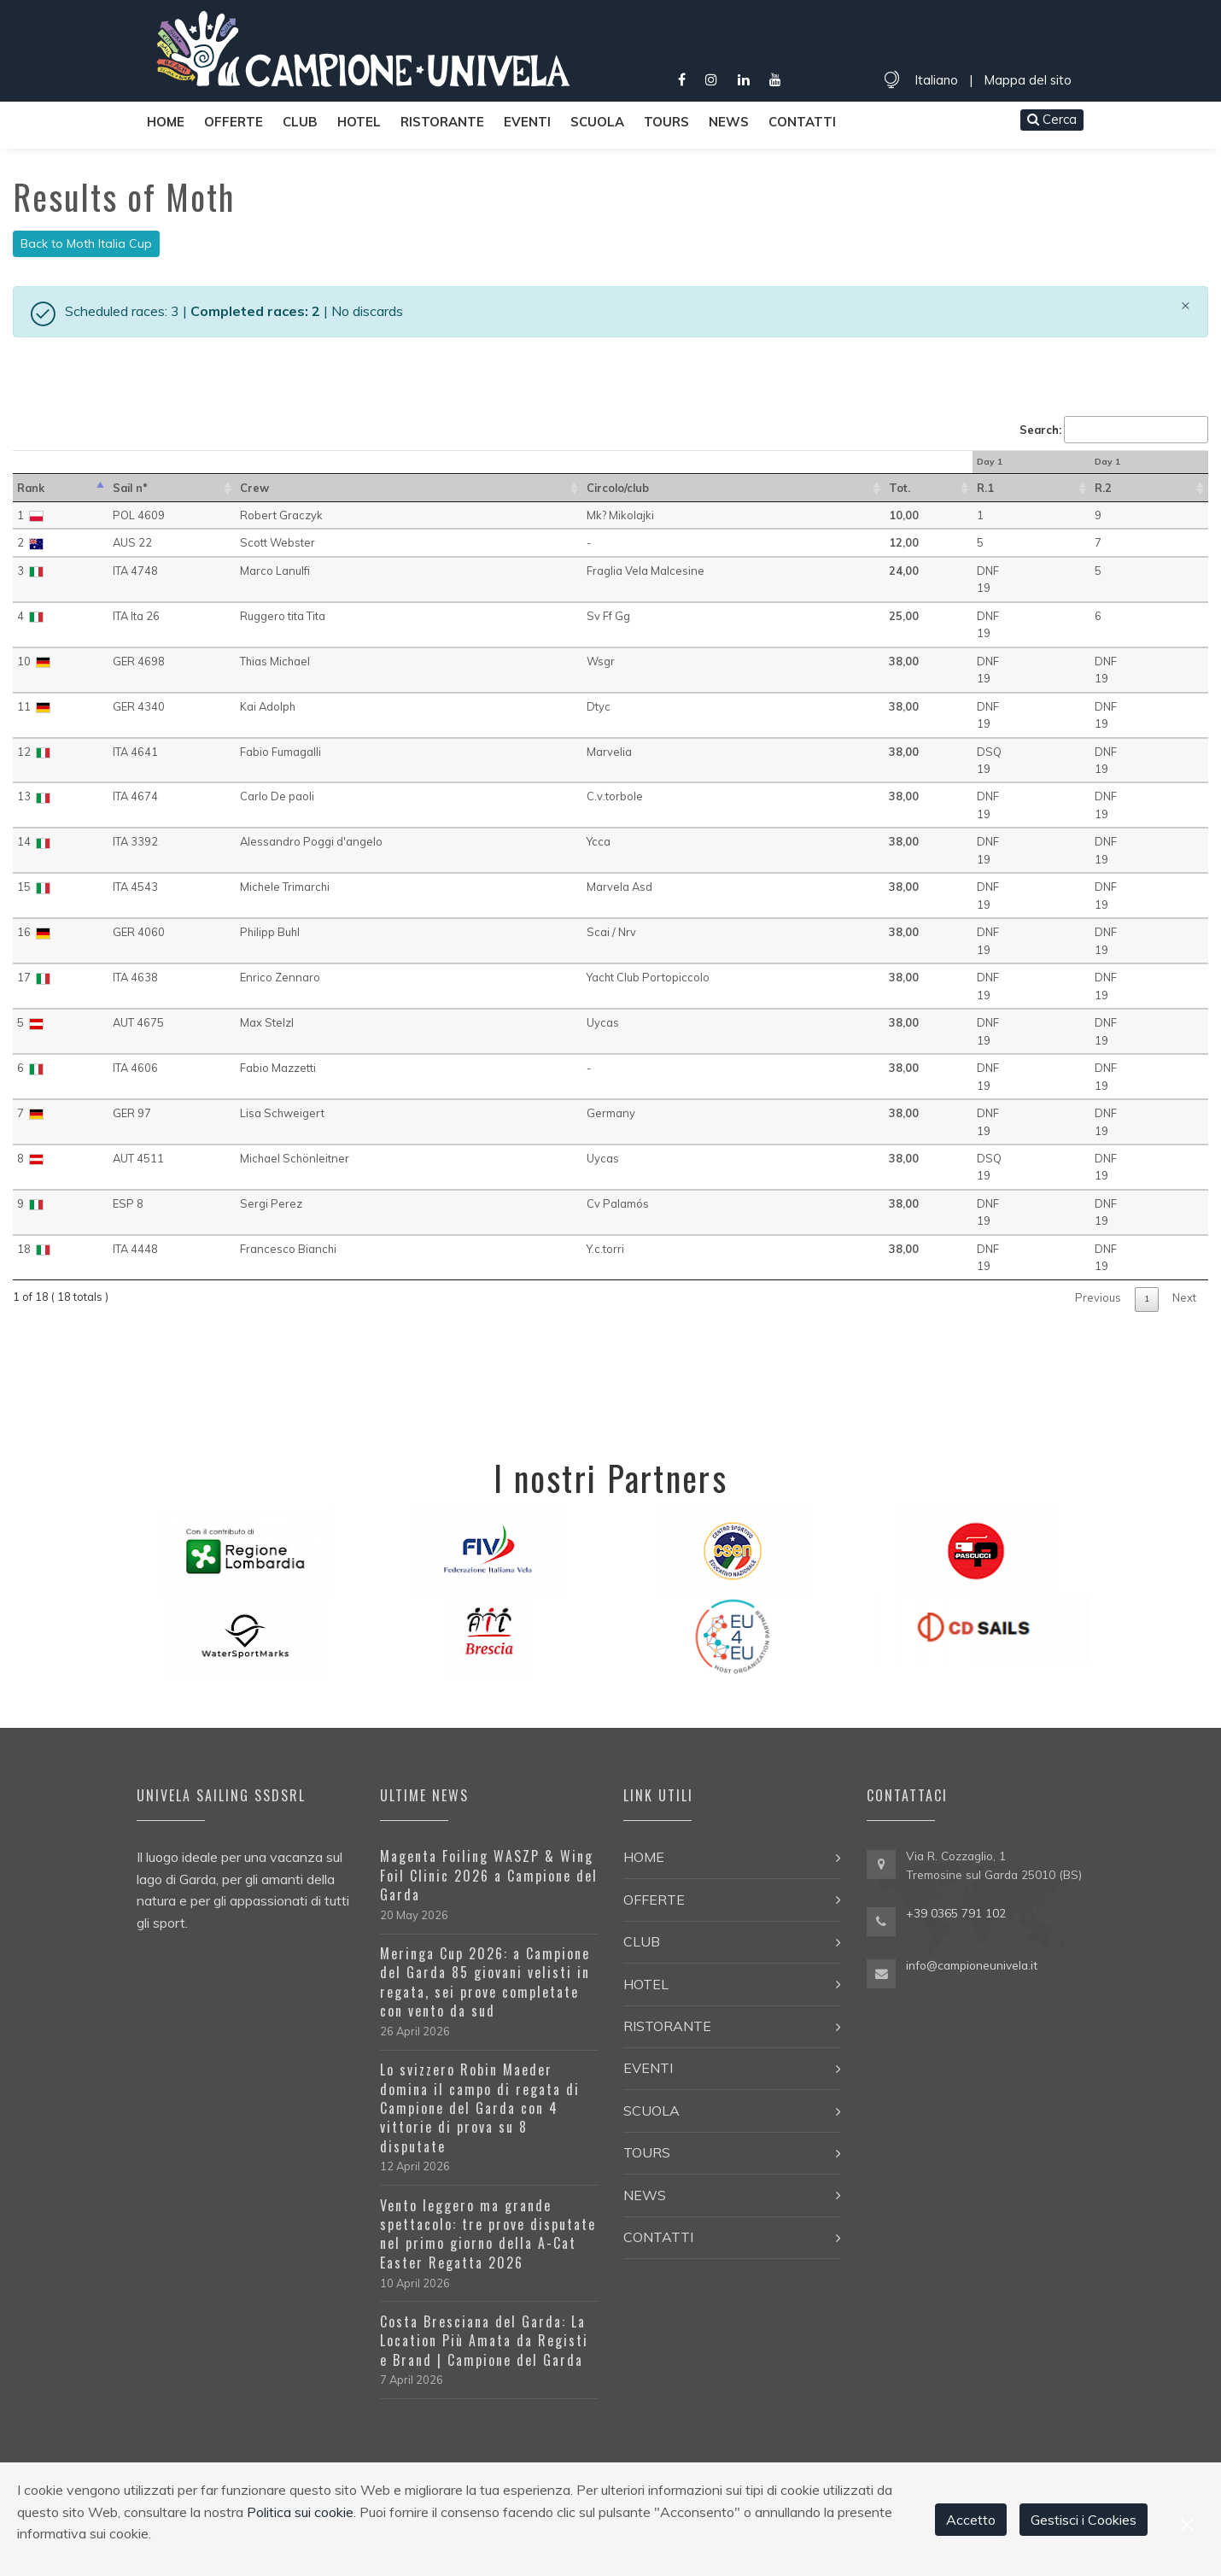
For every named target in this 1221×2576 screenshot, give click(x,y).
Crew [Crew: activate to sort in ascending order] (254, 488)
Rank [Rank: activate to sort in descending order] (30, 488)
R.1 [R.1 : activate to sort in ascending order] (985, 488)
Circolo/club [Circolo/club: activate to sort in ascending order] (618, 488)
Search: (1113, 429)
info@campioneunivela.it (971, 1965)
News (729, 122)
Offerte (233, 122)
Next (1184, 1297)
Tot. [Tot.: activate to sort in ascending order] (899, 488)
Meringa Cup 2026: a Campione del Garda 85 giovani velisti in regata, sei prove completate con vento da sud (485, 1982)
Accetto (971, 2519)
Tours (666, 122)
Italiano (936, 80)
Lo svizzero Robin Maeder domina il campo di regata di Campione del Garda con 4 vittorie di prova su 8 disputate (480, 2108)
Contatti (802, 122)
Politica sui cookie (300, 2511)
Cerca (1052, 119)
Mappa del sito (1028, 80)
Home (165, 122)
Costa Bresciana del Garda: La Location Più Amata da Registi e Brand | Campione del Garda (484, 2340)
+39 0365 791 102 (956, 1913)
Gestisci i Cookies (1083, 2519)
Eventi (527, 122)
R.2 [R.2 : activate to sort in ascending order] (1103, 488)
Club (300, 122)
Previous (1098, 1297)
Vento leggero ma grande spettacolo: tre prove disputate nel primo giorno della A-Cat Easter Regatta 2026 (488, 2234)
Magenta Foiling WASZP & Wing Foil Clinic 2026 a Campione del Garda (489, 1875)
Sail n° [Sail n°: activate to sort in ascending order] (130, 488)
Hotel (359, 122)
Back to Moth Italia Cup (86, 243)
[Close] (1185, 305)
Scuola (597, 122)
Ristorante (442, 122)
